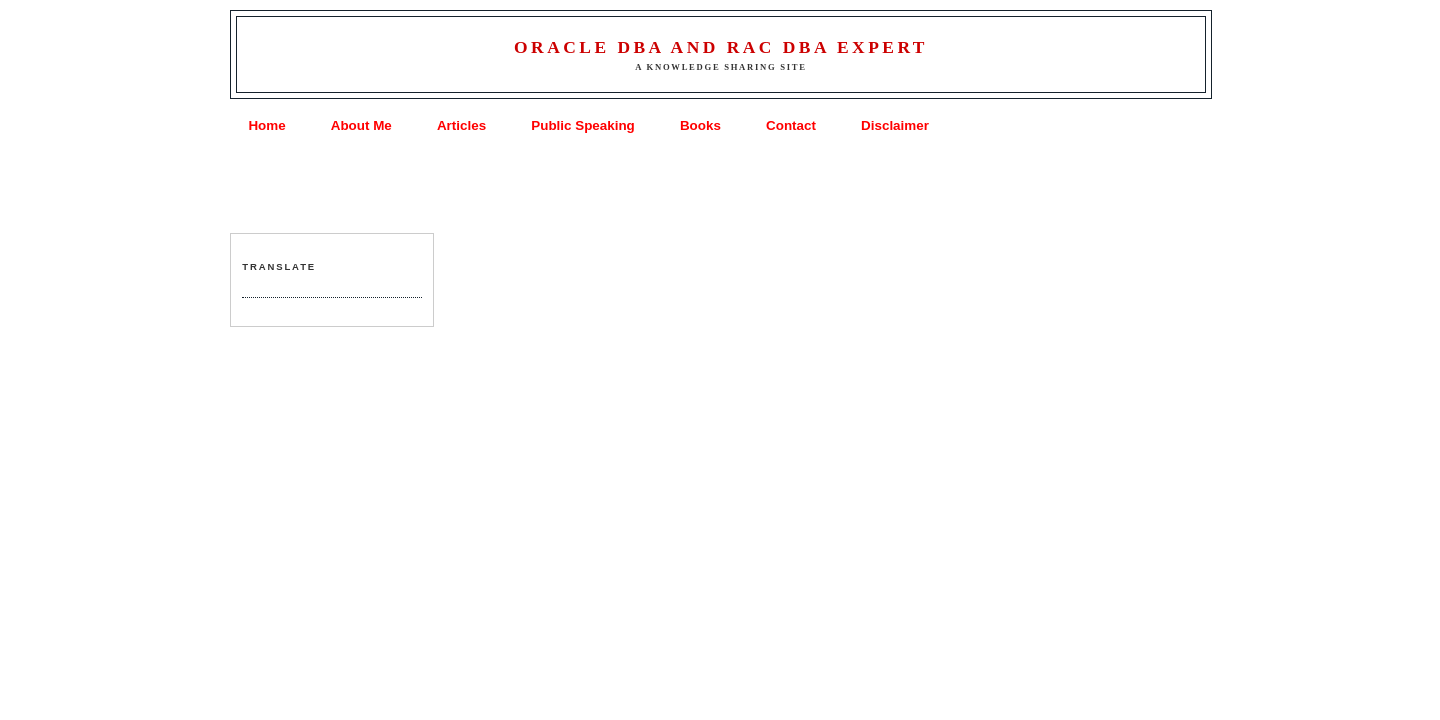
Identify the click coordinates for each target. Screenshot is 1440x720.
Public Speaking (583, 125)
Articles (461, 125)
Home (266, 125)
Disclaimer (895, 125)
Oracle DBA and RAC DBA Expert (721, 47)
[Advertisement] (720, 186)
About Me (361, 125)
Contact (791, 125)
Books (700, 125)
